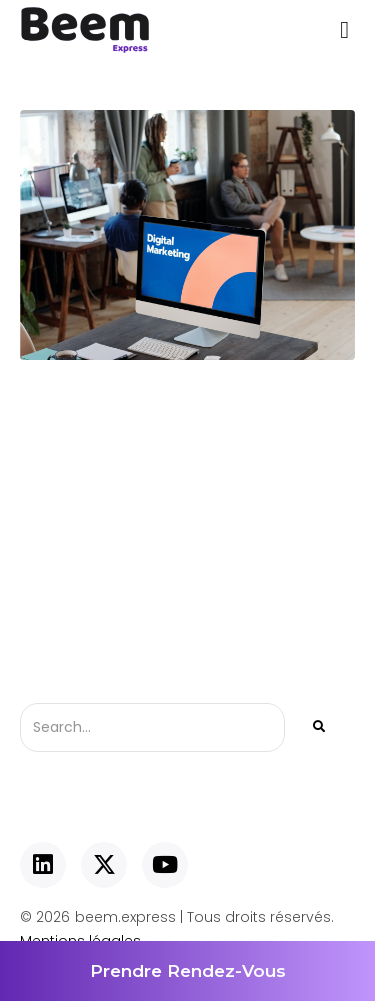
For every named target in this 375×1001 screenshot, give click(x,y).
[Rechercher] (317, 727)
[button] (344, 30)
